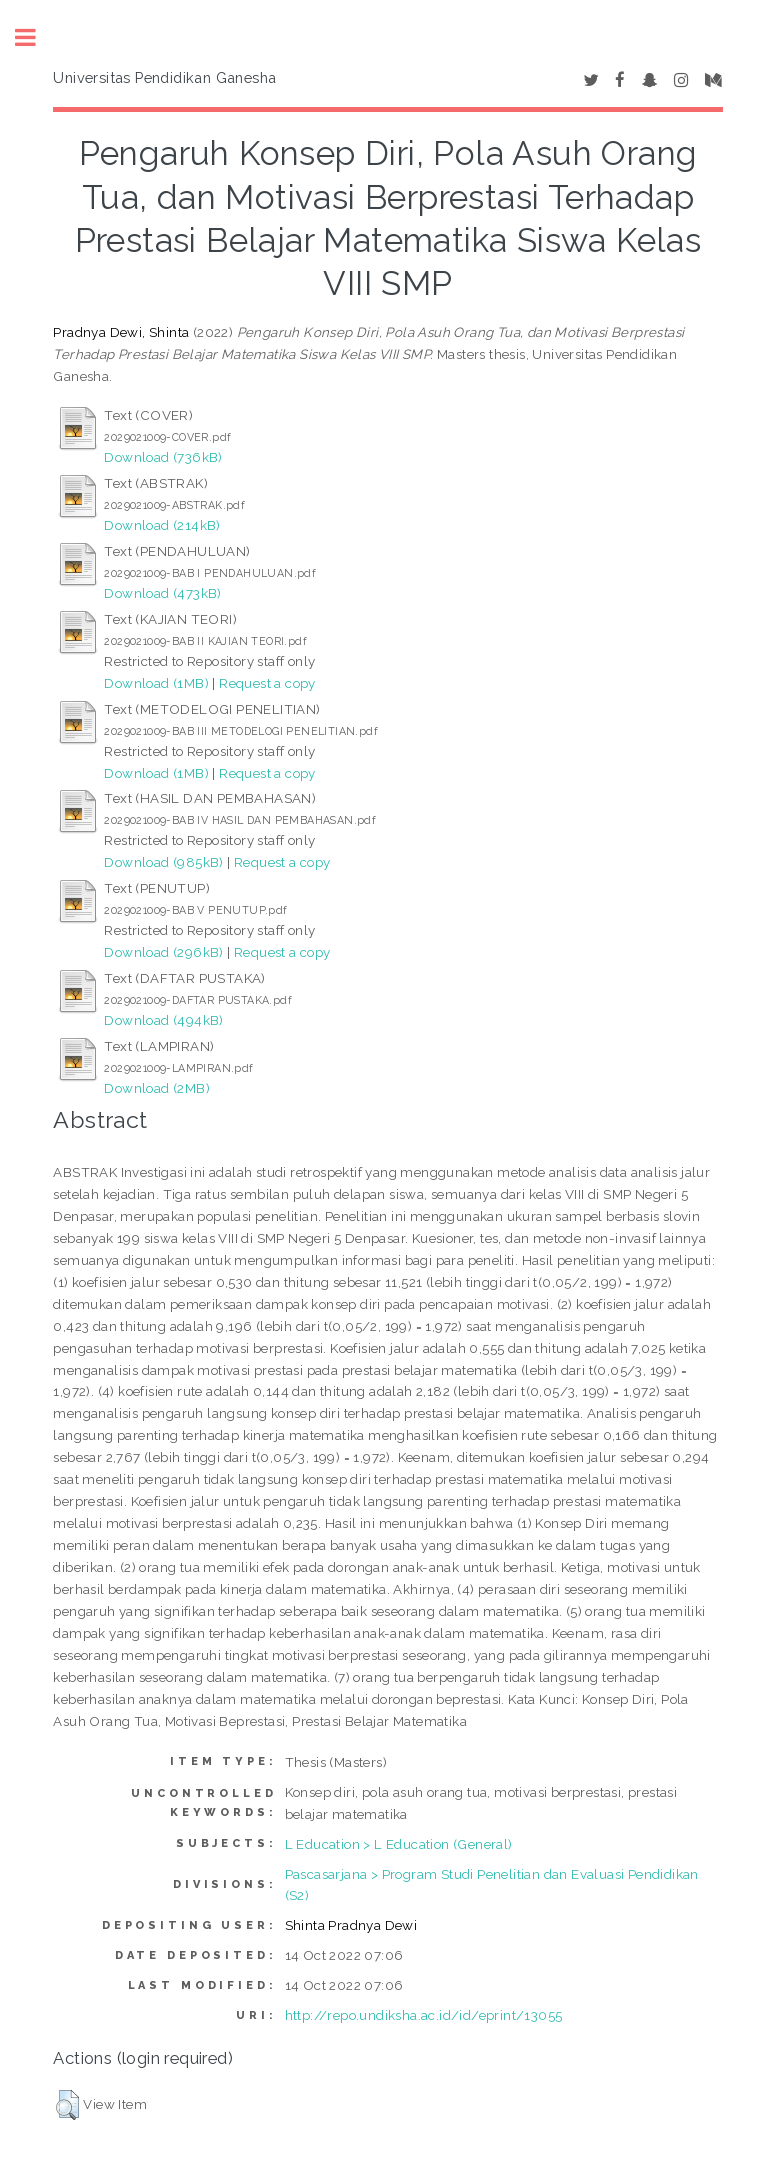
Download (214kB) (162, 525)
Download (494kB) (163, 1020)
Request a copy (267, 683)
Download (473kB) (162, 593)
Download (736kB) (163, 457)
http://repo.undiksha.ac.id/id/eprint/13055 (424, 2015)
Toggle (36, 37)
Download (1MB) (156, 683)
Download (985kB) (163, 862)
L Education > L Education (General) (399, 1844)
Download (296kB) (163, 952)
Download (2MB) (157, 1088)
